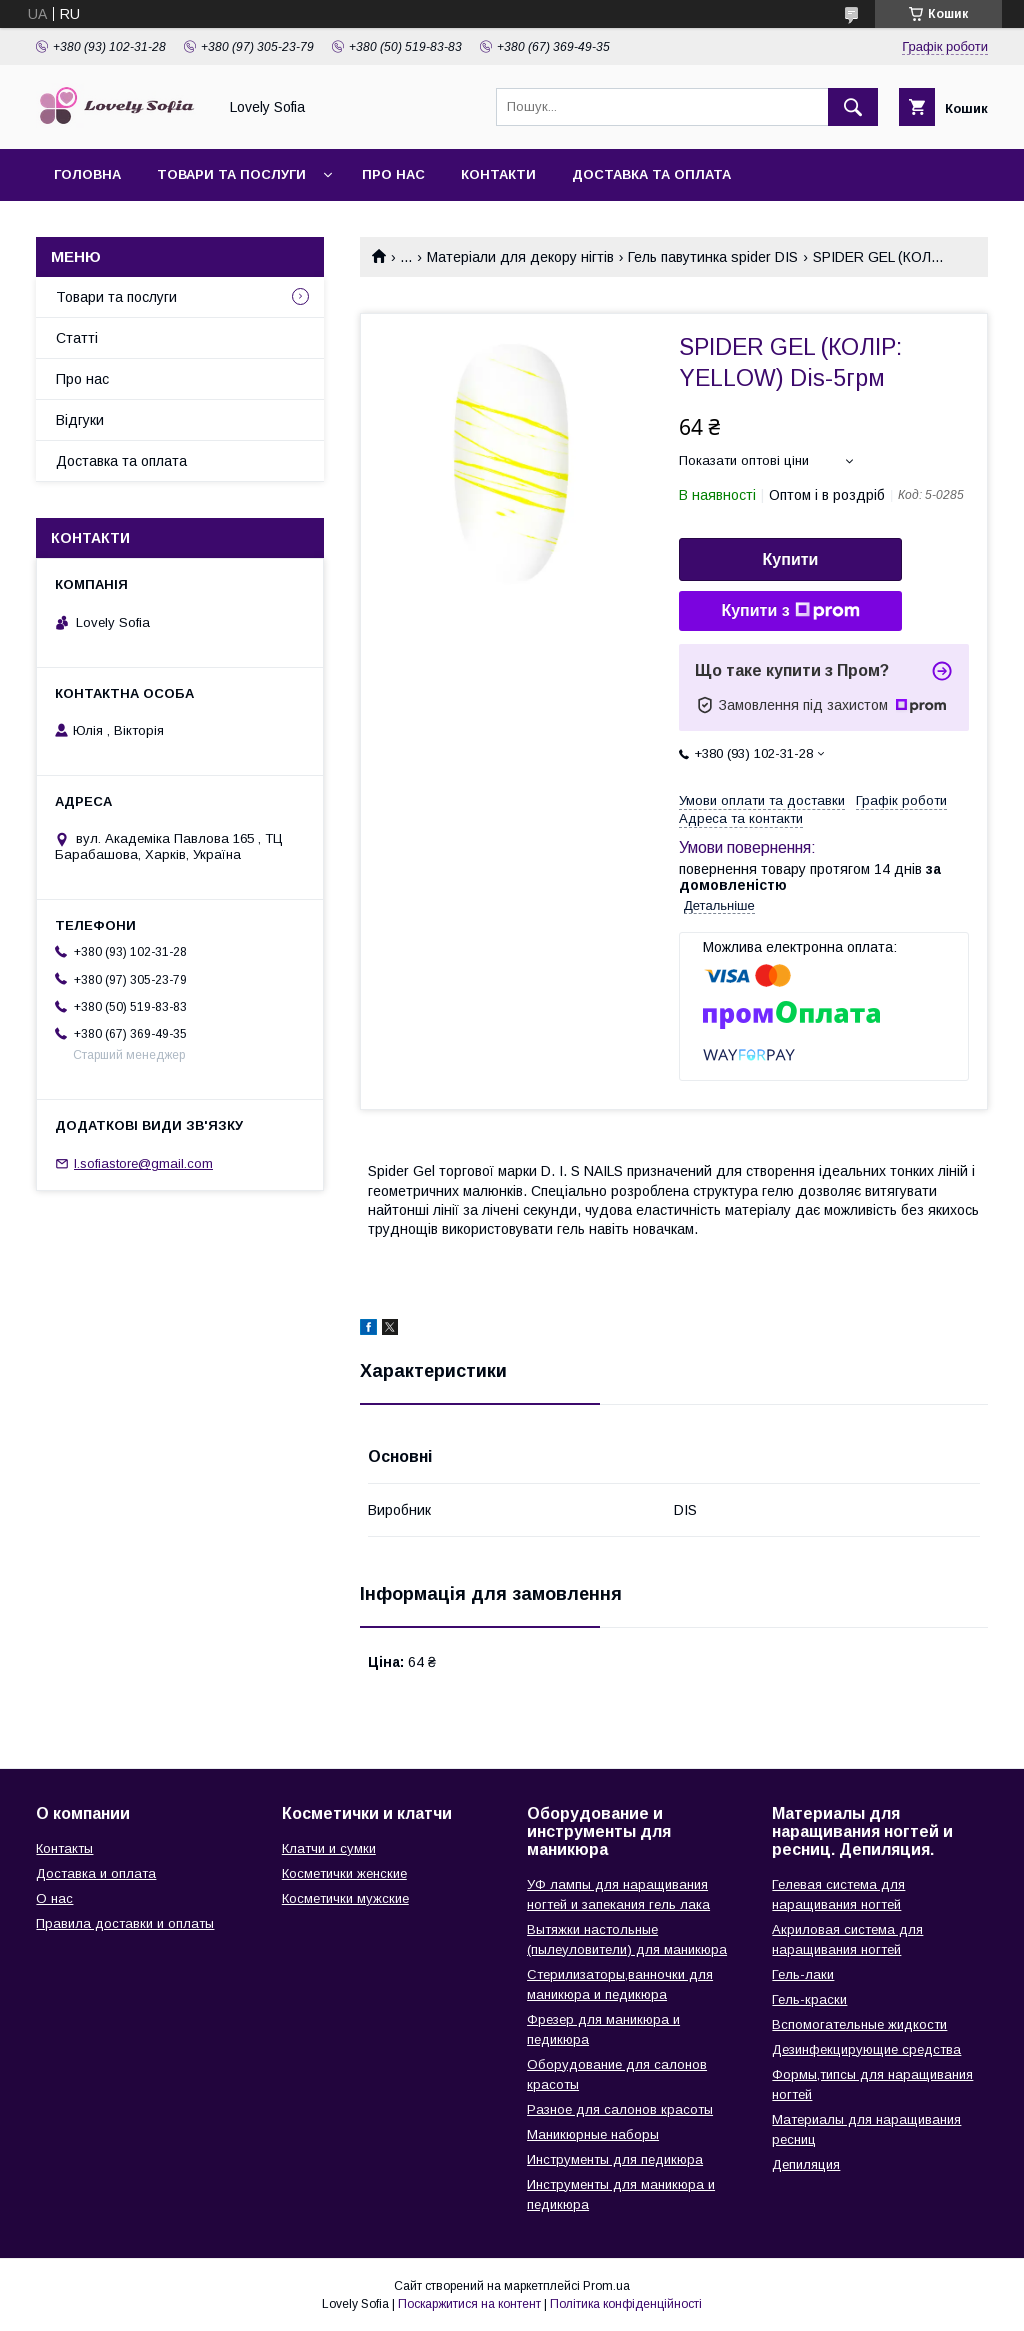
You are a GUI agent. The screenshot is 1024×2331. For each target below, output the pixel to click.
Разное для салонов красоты (620, 2109)
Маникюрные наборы (593, 2134)
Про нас (393, 174)
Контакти (498, 174)
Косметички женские (344, 1873)
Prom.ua (606, 2286)
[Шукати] (853, 107)
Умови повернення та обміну (169, 226)
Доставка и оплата (96, 1873)
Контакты (64, 1848)
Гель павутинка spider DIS (713, 257)
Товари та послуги (231, 174)
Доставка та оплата (651, 174)
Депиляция (806, 2164)
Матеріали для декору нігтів (520, 257)
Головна (87, 174)
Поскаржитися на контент (469, 2304)
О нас (54, 1898)
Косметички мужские (345, 1898)
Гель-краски (809, 1999)
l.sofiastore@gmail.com (143, 1163)
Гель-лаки (803, 1974)
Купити (791, 559)
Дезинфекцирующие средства (866, 2049)
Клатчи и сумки (329, 1848)
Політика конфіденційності (626, 2304)
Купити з (790, 611)
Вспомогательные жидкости (859, 2024)
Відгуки (80, 420)
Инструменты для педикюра (615, 2159)
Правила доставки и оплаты (125, 1923)
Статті (77, 338)
